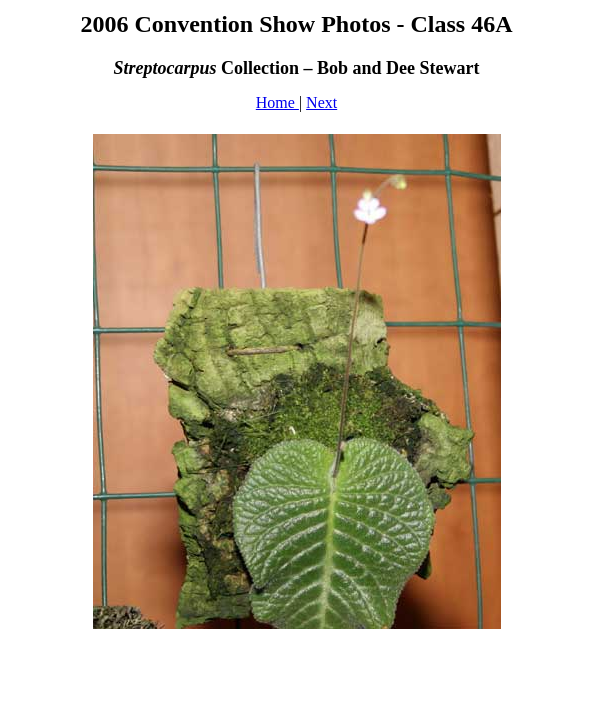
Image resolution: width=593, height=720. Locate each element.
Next (321, 102)
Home (277, 102)
